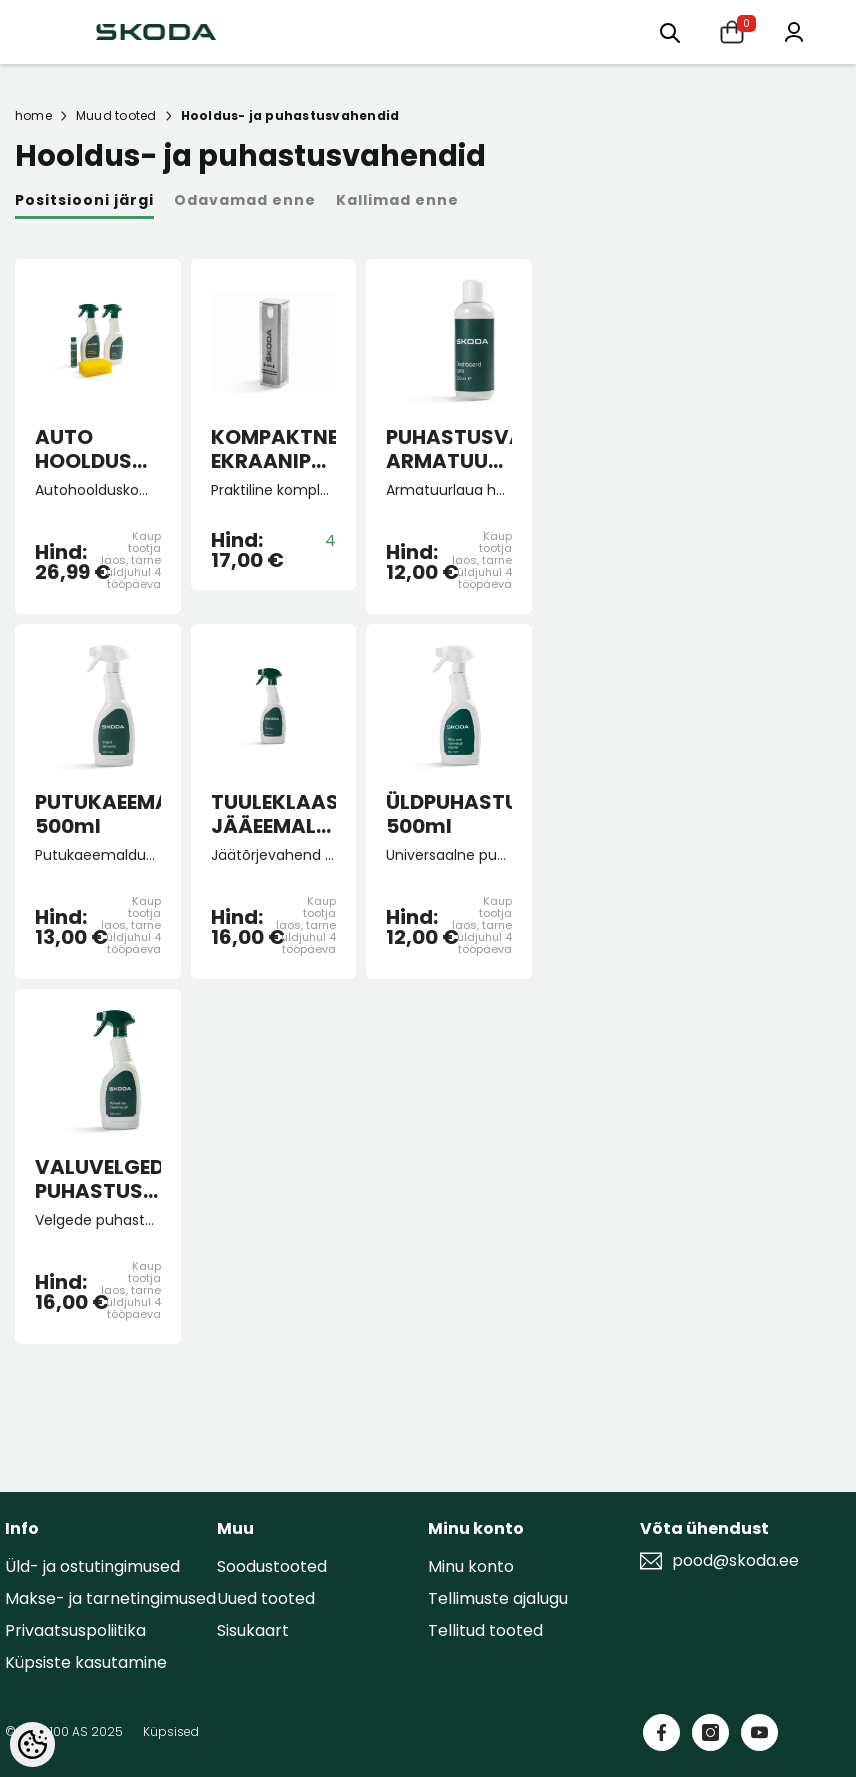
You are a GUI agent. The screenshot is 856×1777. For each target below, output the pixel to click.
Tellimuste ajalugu (498, 1598)
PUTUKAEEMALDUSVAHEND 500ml (98, 814)
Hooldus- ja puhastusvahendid (290, 115)
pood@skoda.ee (735, 1561)
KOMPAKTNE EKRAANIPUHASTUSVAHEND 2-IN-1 (274, 449)
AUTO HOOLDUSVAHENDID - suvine (98, 449)
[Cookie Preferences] (32, 1744)
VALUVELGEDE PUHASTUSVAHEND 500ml (98, 1179)
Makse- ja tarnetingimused (110, 1598)
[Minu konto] (794, 30)
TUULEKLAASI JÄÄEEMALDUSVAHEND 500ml (274, 814)
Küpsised (171, 1731)
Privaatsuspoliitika (75, 1630)
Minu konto (471, 1566)
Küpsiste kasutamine (86, 1662)
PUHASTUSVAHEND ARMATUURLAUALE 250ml (449, 449)
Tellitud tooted (485, 1630)
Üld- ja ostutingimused (92, 1566)
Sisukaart (253, 1630)
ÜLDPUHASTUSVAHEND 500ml (449, 814)
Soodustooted (272, 1566)
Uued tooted (266, 1598)
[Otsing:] (670, 31)
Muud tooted (116, 115)
